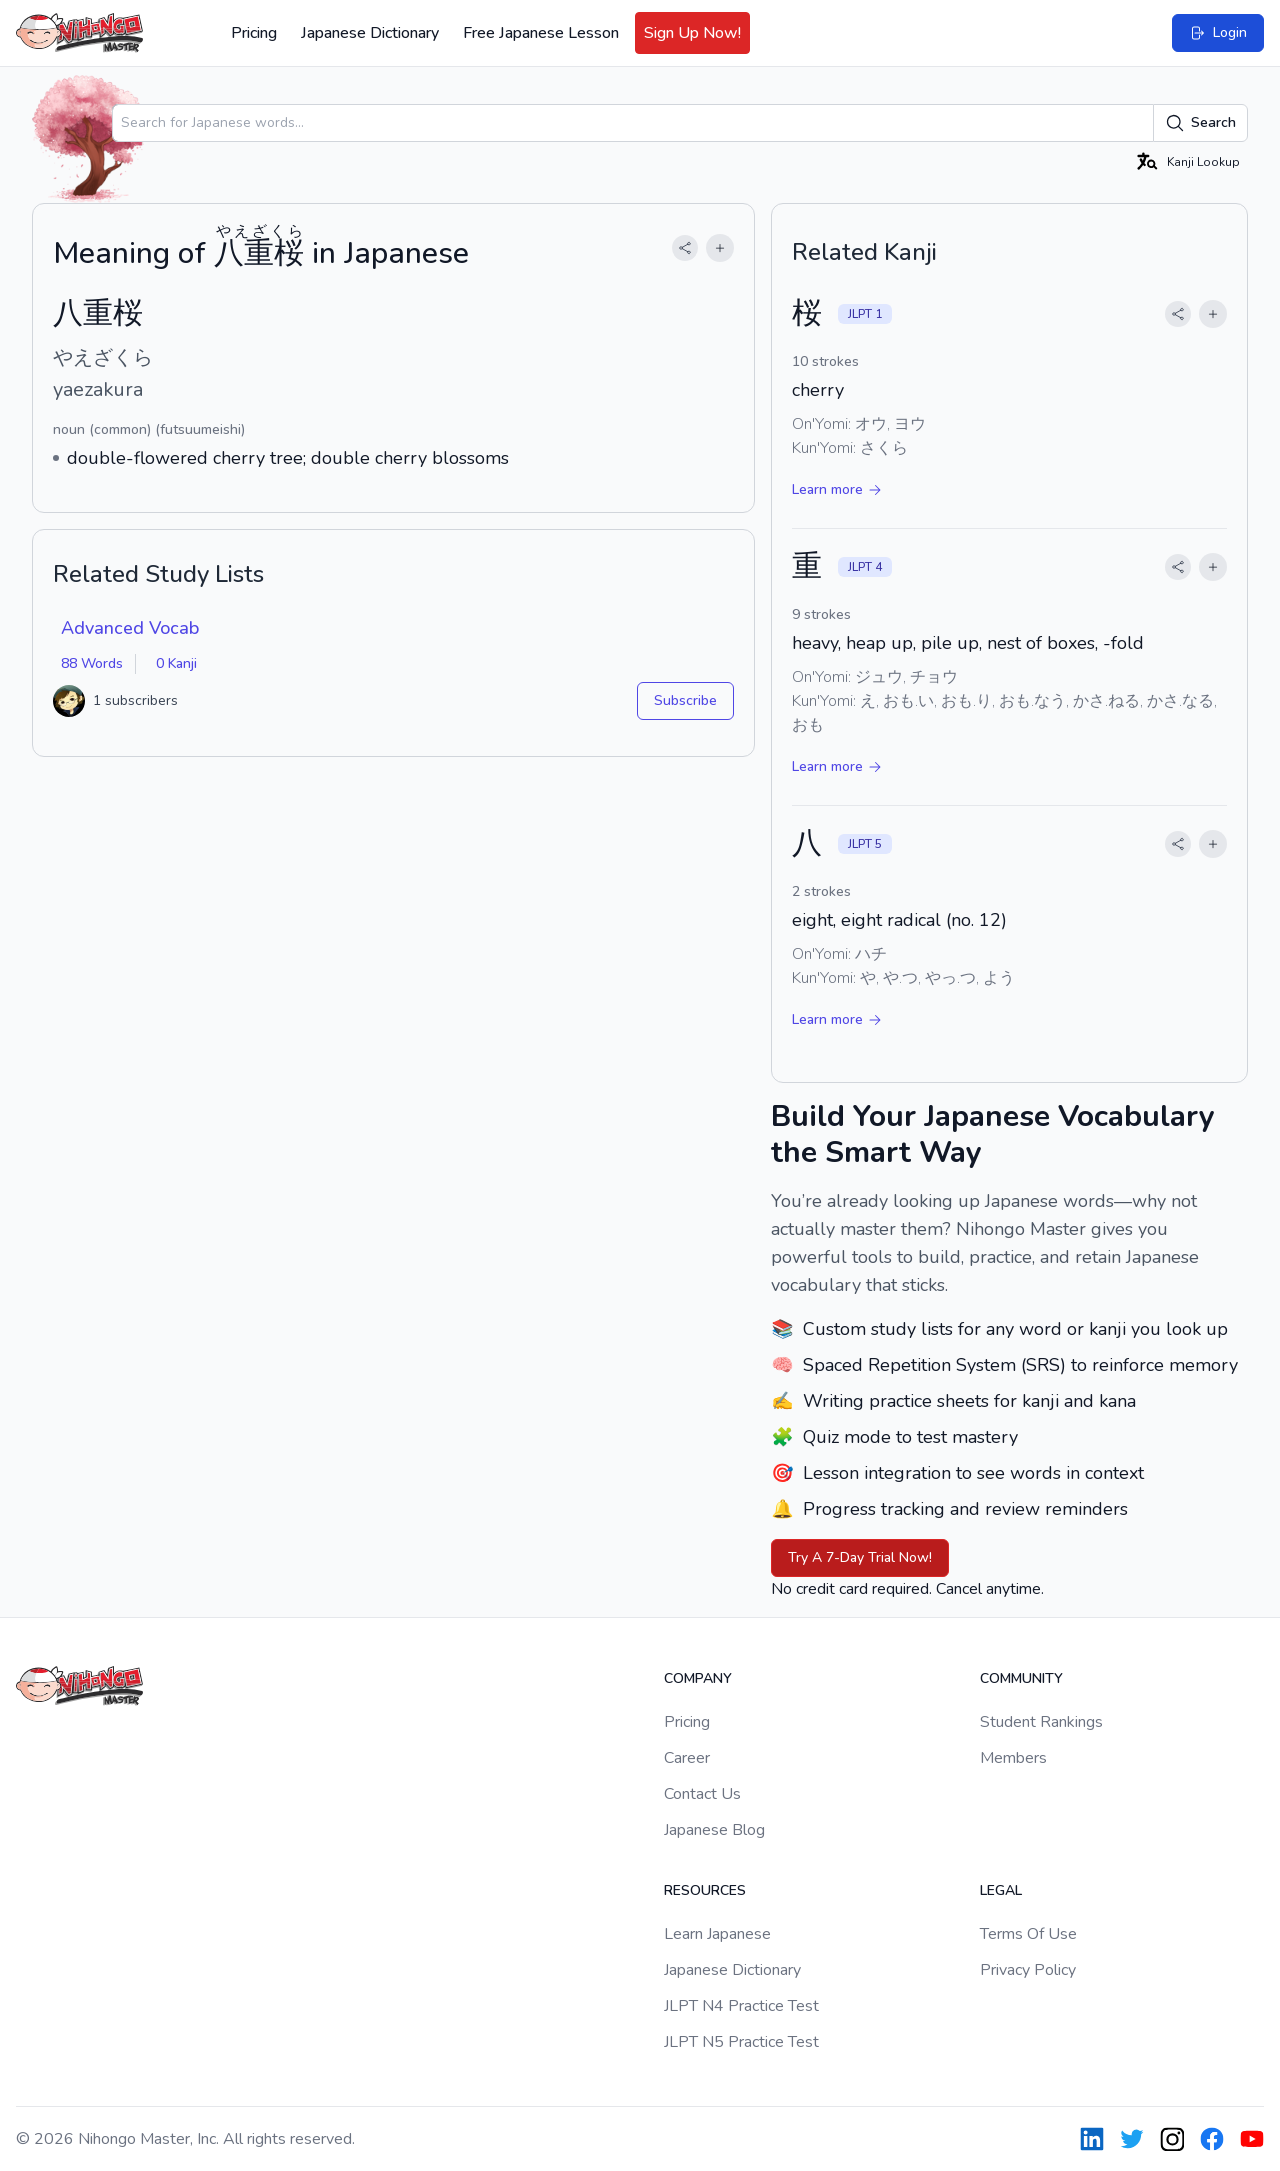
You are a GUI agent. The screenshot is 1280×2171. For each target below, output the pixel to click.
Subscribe (685, 700)
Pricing (254, 33)
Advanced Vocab (130, 628)
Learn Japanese (717, 1934)
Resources (705, 1890)
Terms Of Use (1028, 1934)
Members (1013, 1758)
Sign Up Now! (692, 33)
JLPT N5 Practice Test (741, 2042)
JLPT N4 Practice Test (741, 2006)
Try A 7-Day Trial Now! (860, 1557)
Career (687, 1758)
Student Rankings (1041, 1722)
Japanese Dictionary (370, 33)
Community (1021, 1678)
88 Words (92, 663)
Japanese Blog (714, 1830)
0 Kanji (176, 663)
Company (698, 1678)
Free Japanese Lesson (541, 33)
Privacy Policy (1028, 1970)
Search (1200, 123)
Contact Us (702, 1794)
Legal (1001, 1890)
